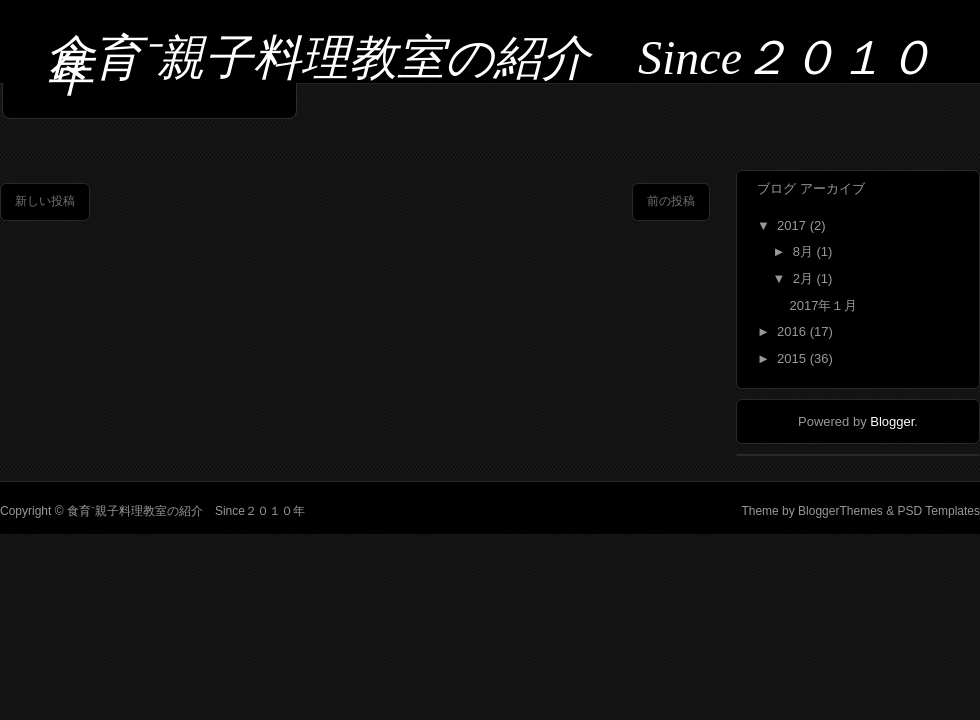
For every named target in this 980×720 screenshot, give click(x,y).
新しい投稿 (45, 201)
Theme (759, 511)
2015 (793, 358)
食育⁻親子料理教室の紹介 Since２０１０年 (489, 65)
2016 (793, 331)
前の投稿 (671, 201)
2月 (805, 278)
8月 (805, 251)
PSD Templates (937, 511)
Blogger (892, 421)
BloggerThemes (840, 511)
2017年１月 (823, 305)
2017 (793, 225)
